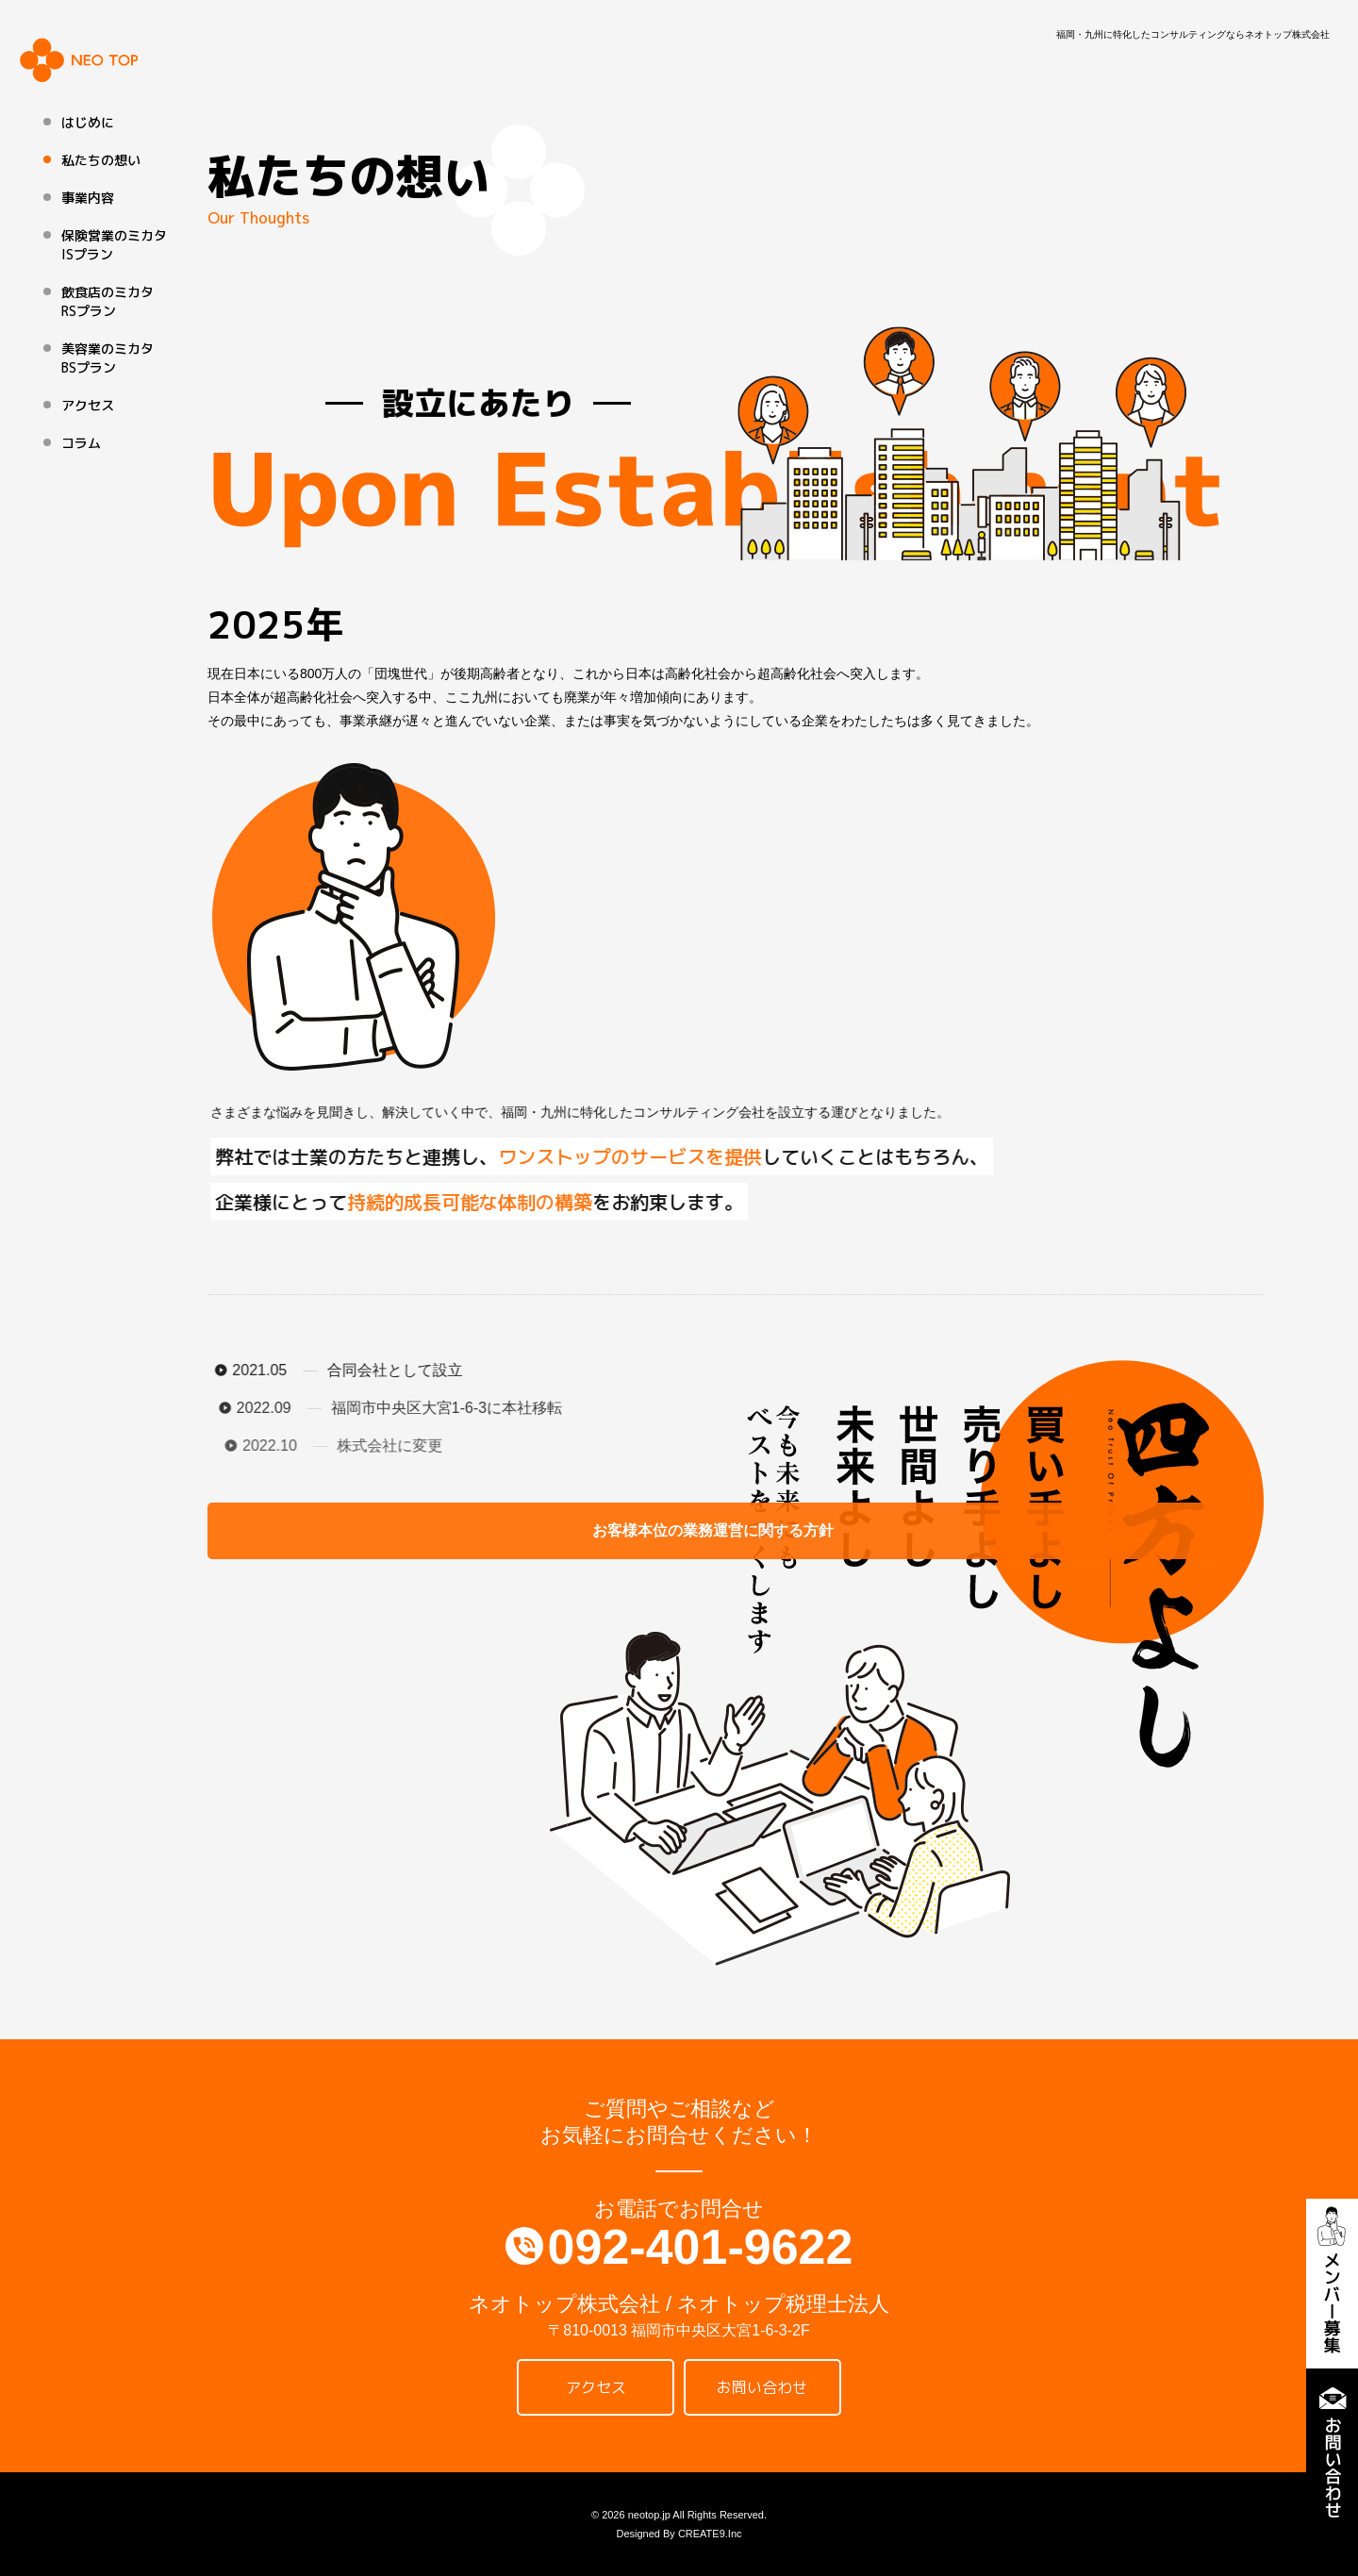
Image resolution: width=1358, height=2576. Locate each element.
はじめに (87, 122)
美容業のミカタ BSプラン (107, 358)
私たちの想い (101, 160)
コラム (81, 443)
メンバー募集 (1332, 2283)
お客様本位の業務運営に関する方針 (339, 1530)
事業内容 (87, 198)
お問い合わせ (1332, 2453)
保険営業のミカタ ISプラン (114, 244)
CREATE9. (703, 2533)
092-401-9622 (700, 2246)
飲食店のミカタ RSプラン (107, 301)
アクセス (87, 405)
